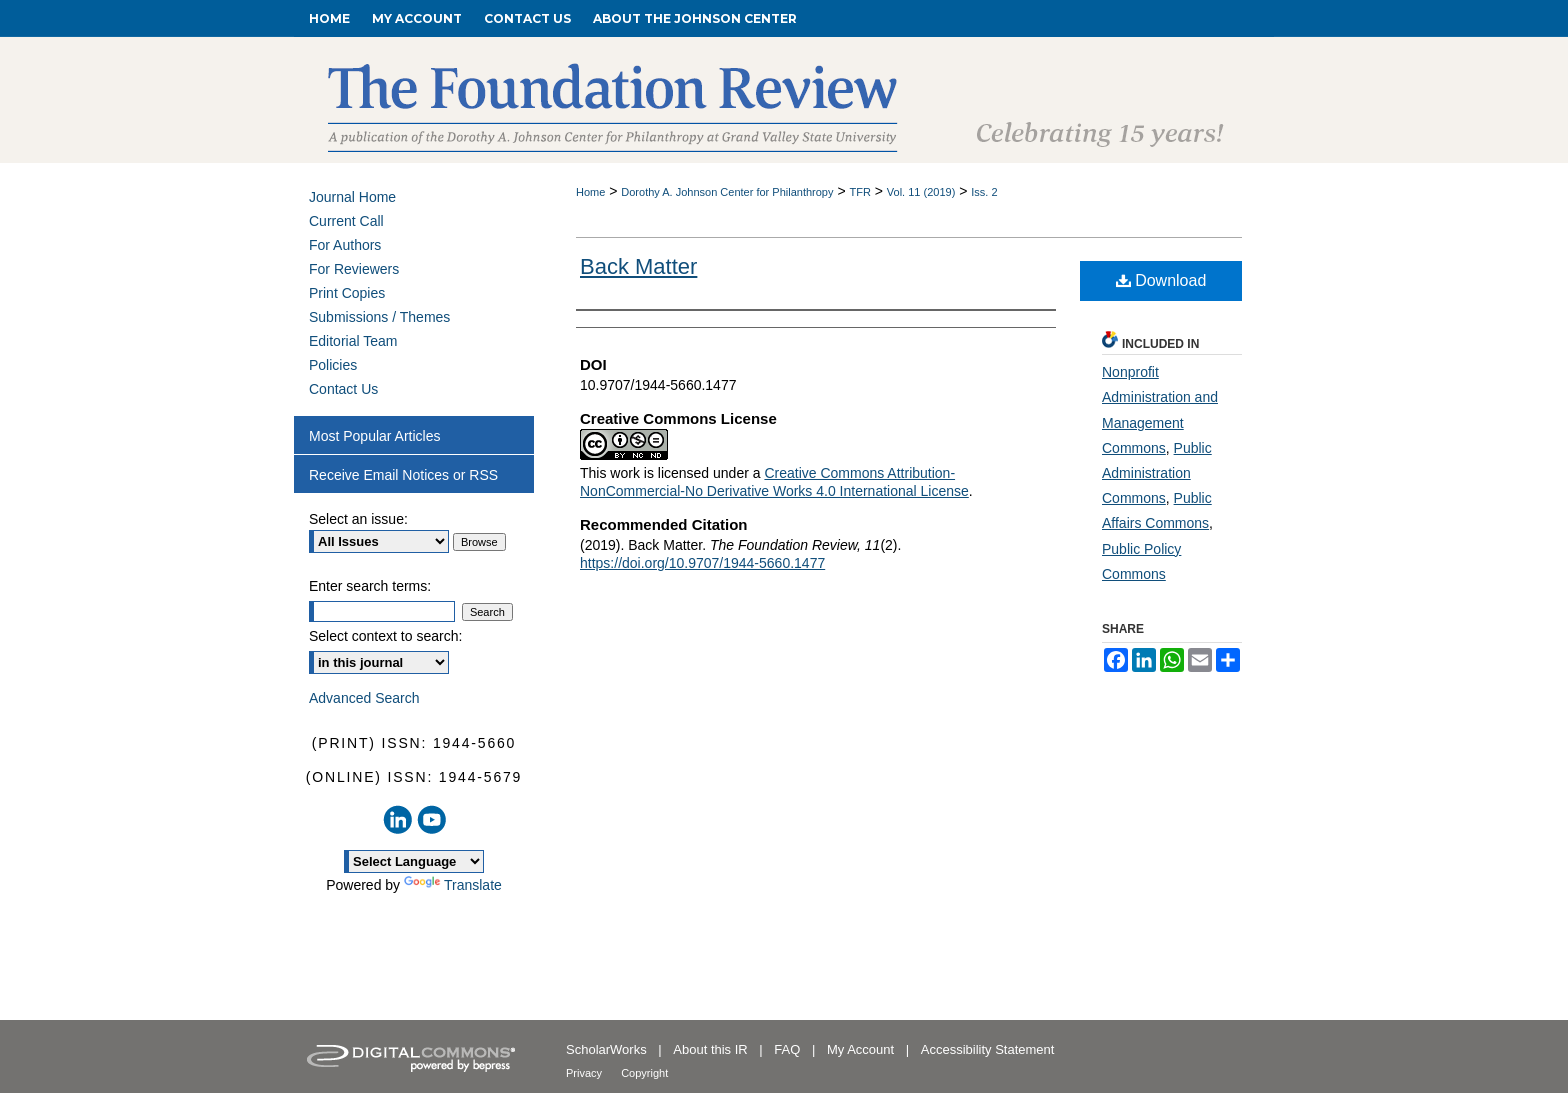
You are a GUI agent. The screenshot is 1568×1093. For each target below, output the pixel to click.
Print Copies (347, 293)
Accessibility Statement (988, 1049)
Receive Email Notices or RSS (403, 475)
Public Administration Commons (1157, 473)
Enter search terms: (370, 586)
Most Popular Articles (375, 436)
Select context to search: (385, 636)
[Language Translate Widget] (414, 861)
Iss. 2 (984, 192)
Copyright (644, 1073)
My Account (862, 1049)
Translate (453, 885)
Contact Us (343, 389)
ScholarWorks (608, 1049)
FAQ (789, 1049)
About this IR (712, 1049)
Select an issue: (358, 519)
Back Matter (638, 266)
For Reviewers (354, 269)
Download (1161, 280)
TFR (859, 192)
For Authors (345, 245)
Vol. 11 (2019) (921, 192)
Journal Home (352, 197)
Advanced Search (364, 698)
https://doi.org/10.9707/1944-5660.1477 (702, 563)
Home (590, 192)
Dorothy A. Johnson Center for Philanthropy (727, 192)
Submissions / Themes (379, 317)
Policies (333, 365)
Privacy (585, 1073)
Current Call (346, 221)
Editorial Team (353, 341)
